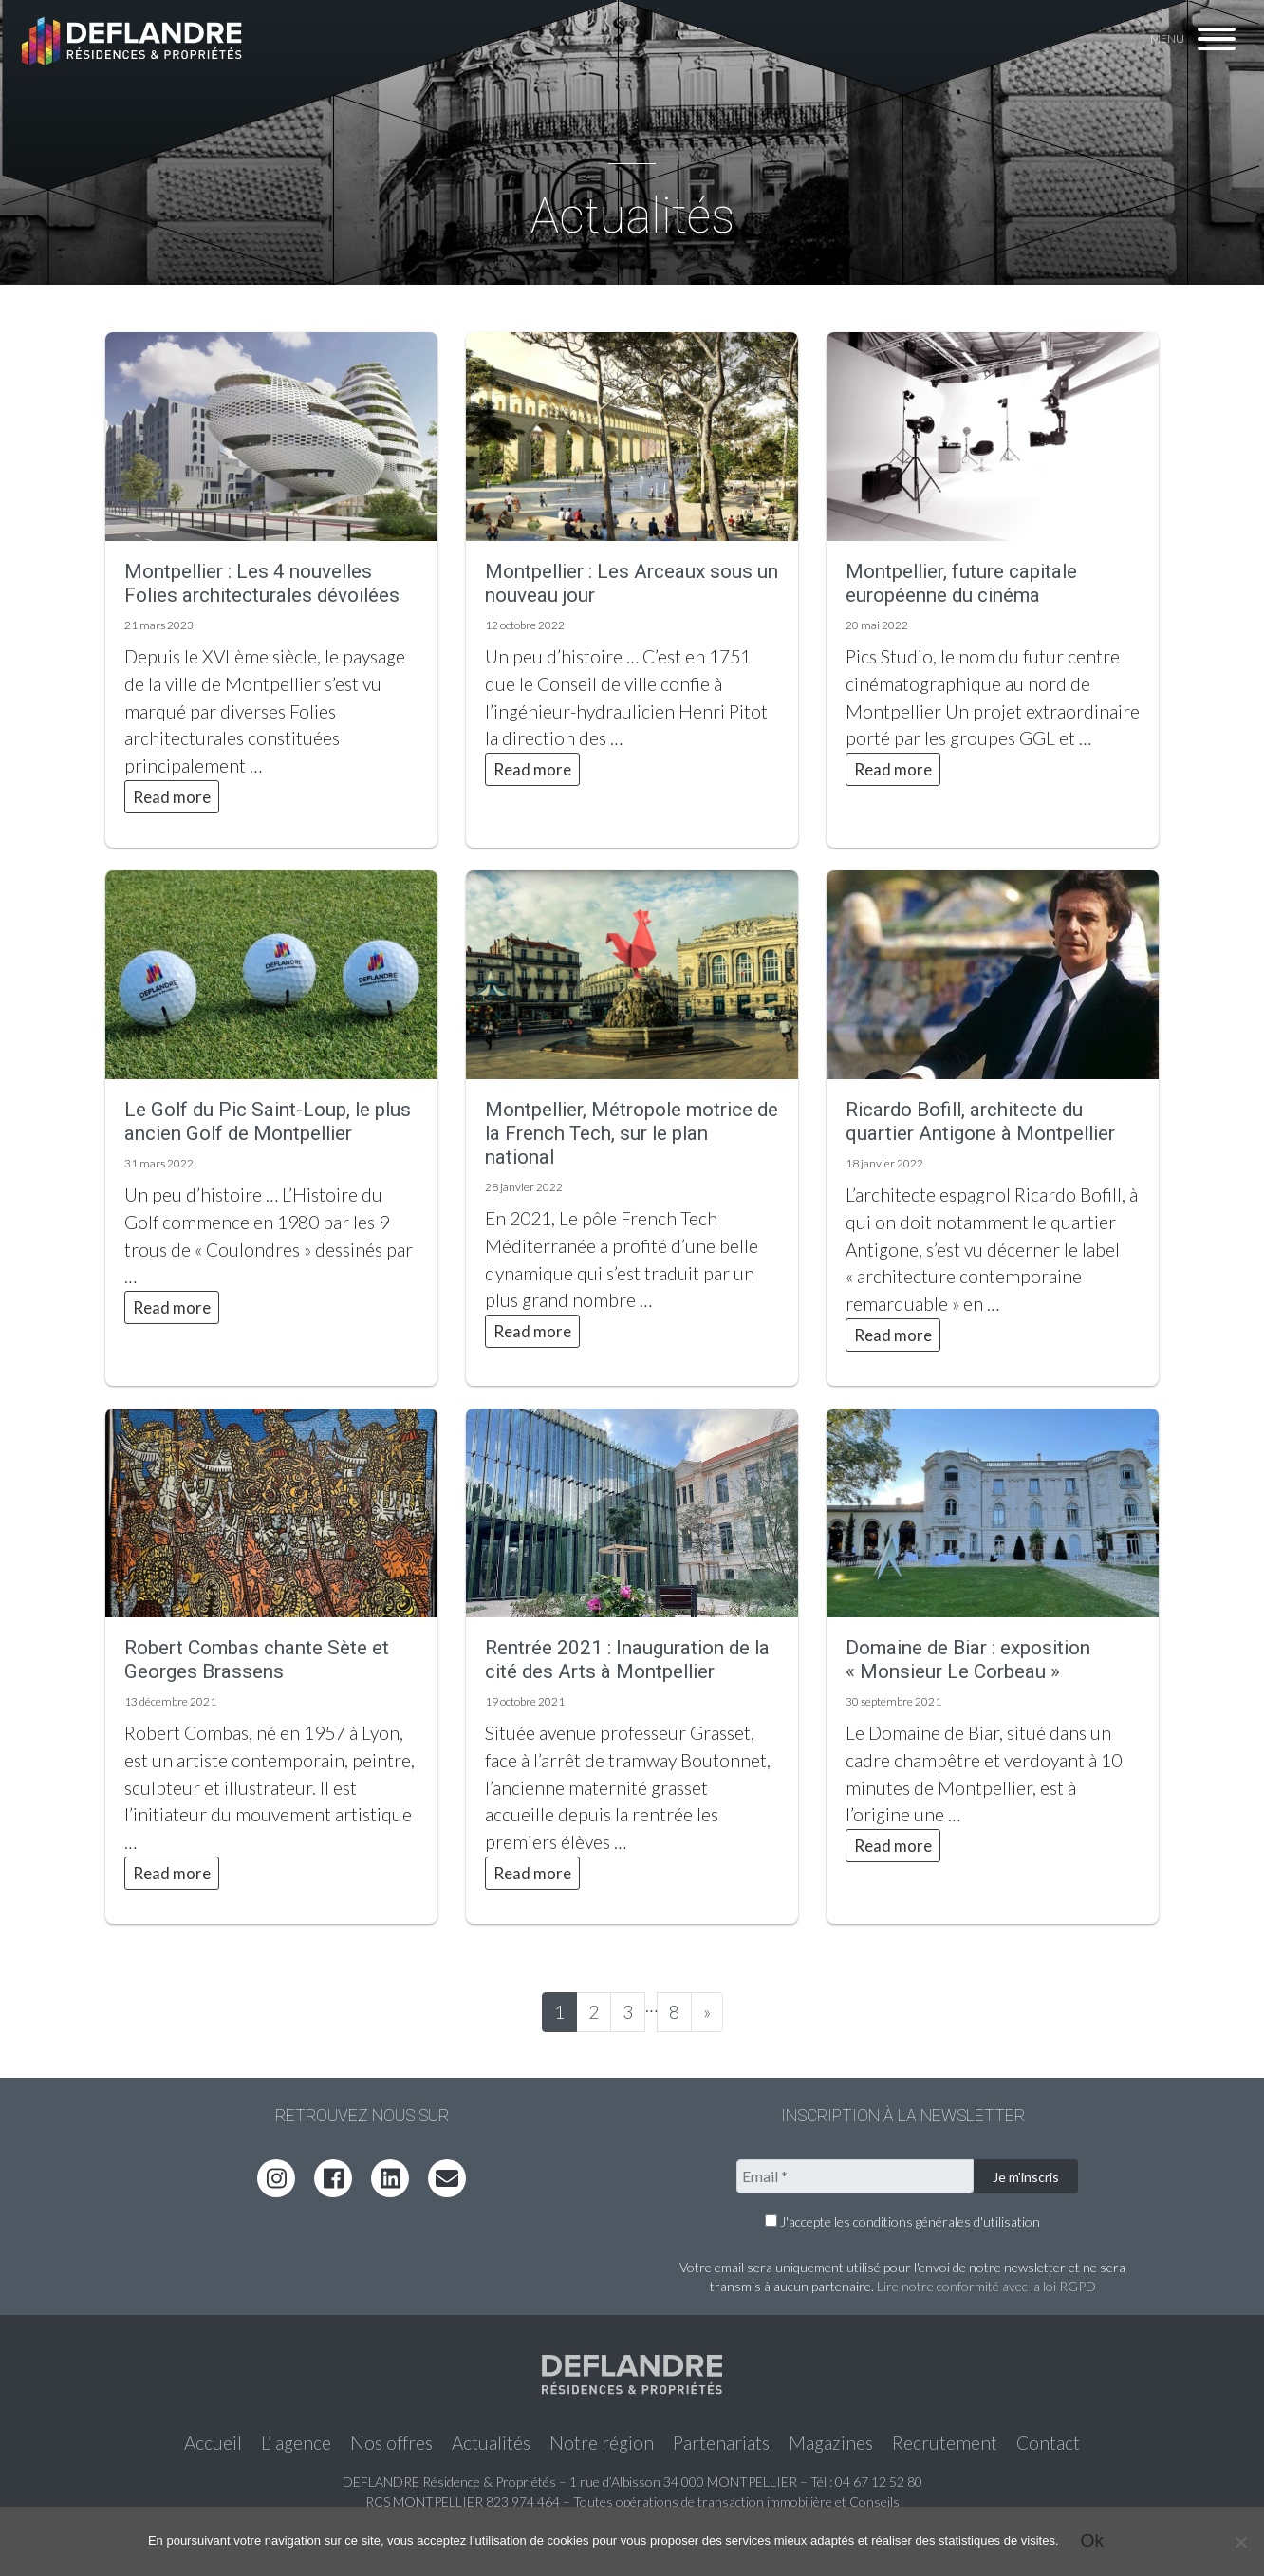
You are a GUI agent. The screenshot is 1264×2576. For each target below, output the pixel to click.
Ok (1093, 2540)
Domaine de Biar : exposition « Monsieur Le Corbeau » (968, 1659)
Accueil (213, 2443)
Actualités (491, 2443)
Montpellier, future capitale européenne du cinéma (961, 583)
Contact (1048, 2443)
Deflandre (133, 39)
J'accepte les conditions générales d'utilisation (902, 2221)
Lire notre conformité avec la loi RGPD (986, 2286)
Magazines (831, 2443)
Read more (172, 797)
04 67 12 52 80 (878, 2481)
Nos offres (391, 2443)
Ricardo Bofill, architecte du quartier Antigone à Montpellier (980, 1121)
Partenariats (721, 2443)
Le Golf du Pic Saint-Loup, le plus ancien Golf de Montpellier (267, 1121)
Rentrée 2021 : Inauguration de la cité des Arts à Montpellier (627, 1659)
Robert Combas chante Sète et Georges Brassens (256, 1659)
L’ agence (296, 2443)
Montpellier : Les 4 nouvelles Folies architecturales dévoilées (262, 583)
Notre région (601, 2443)
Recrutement (944, 2443)
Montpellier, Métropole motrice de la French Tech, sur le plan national (631, 1133)
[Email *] (855, 2176)
